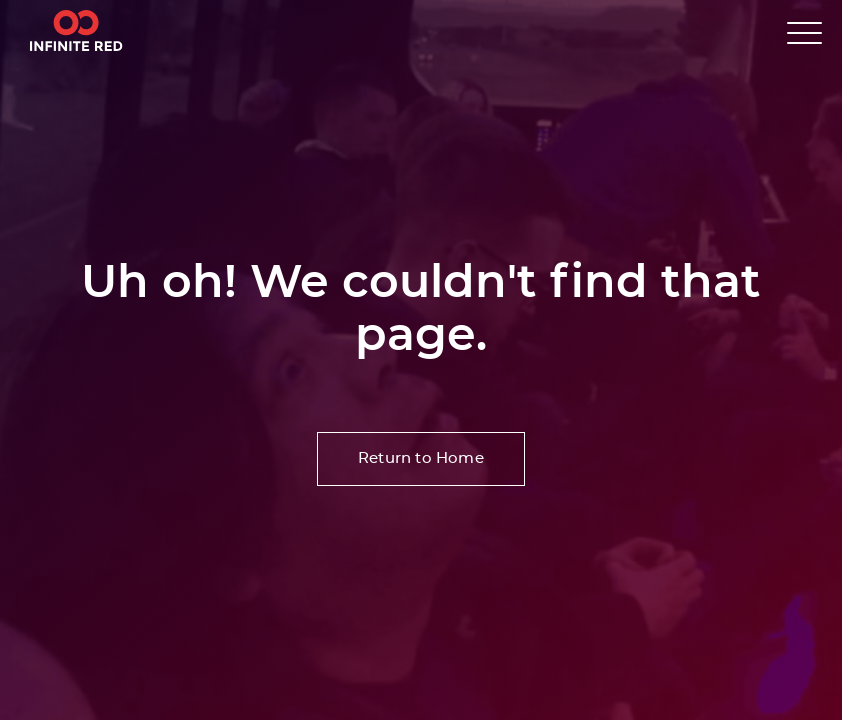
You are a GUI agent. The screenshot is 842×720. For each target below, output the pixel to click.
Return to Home (421, 458)
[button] (804, 32)
